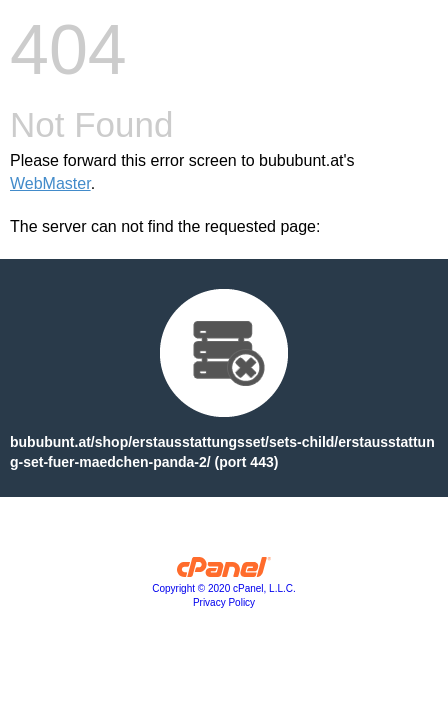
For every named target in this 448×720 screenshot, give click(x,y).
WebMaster (50, 183)
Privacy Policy (224, 602)
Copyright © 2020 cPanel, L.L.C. (224, 588)
